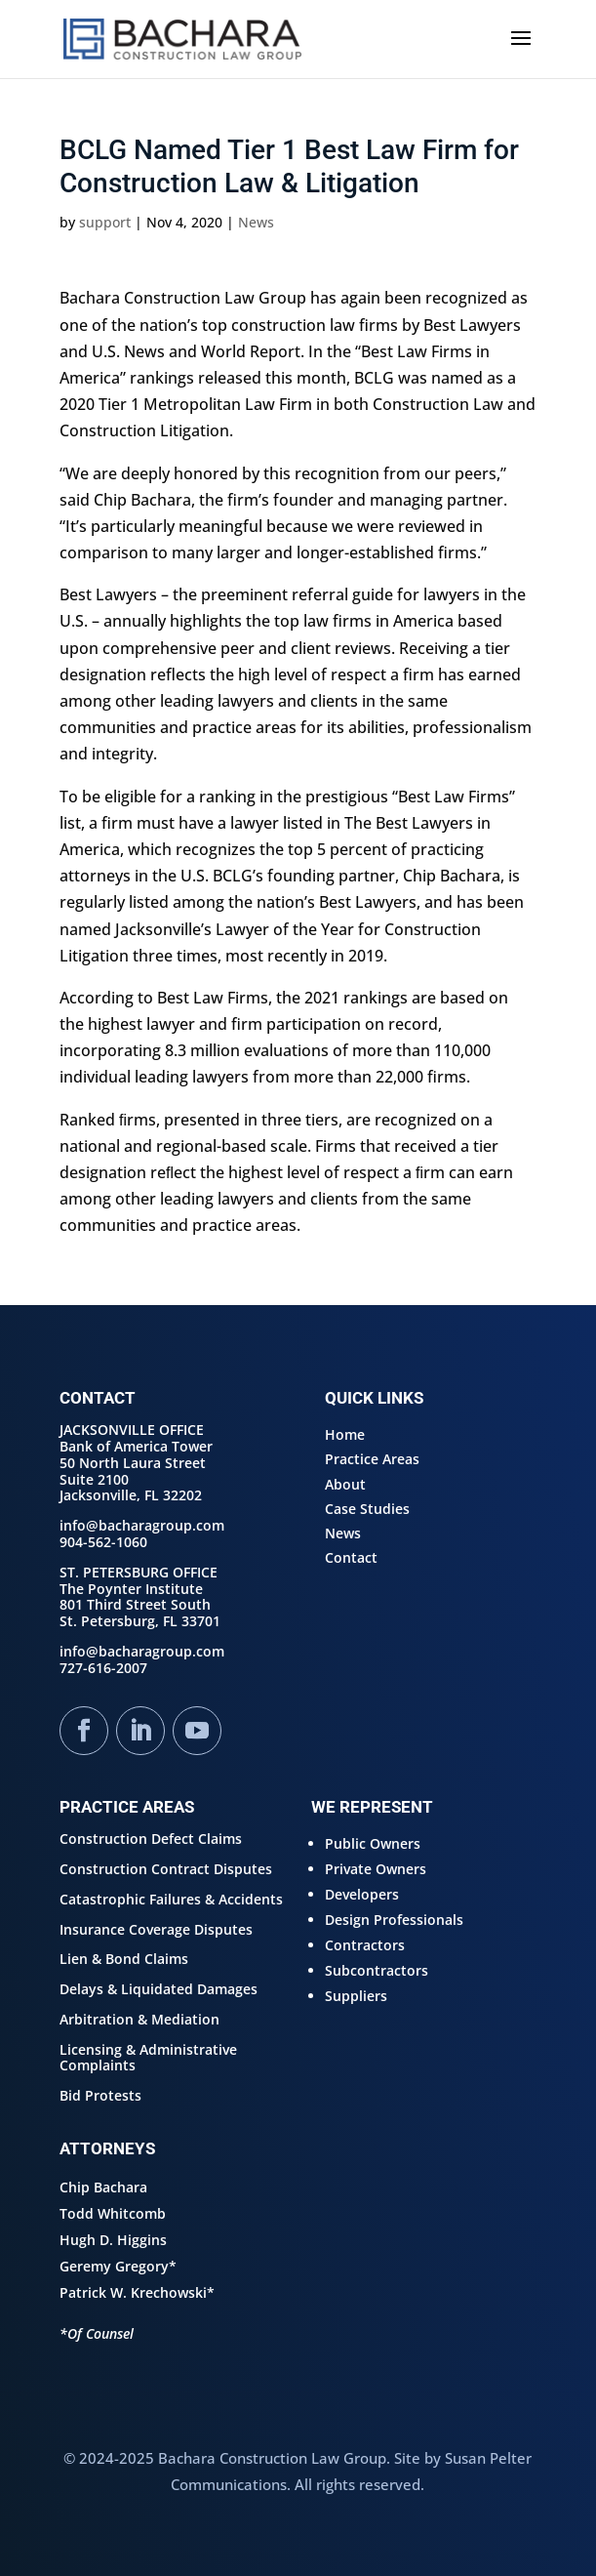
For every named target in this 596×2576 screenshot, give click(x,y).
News (256, 222)
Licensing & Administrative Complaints (148, 2057)
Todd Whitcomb (113, 2213)
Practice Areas (372, 1459)
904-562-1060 (103, 1542)
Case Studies (367, 1508)
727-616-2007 (103, 1667)
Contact (351, 1557)
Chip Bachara (103, 2187)
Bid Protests (100, 2095)
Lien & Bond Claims (124, 1958)
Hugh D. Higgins (113, 2239)
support (105, 222)
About (345, 1484)
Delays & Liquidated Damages (159, 1989)
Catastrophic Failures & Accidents (171, 1899)
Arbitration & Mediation (139, 2019)
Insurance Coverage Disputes (156, 1929)
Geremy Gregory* (118, 2266)
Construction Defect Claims (151, 1838)
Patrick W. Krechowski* (137, 2292)
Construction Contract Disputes (166, 1869)
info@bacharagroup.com (142, 1525)
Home (345, 1434)
